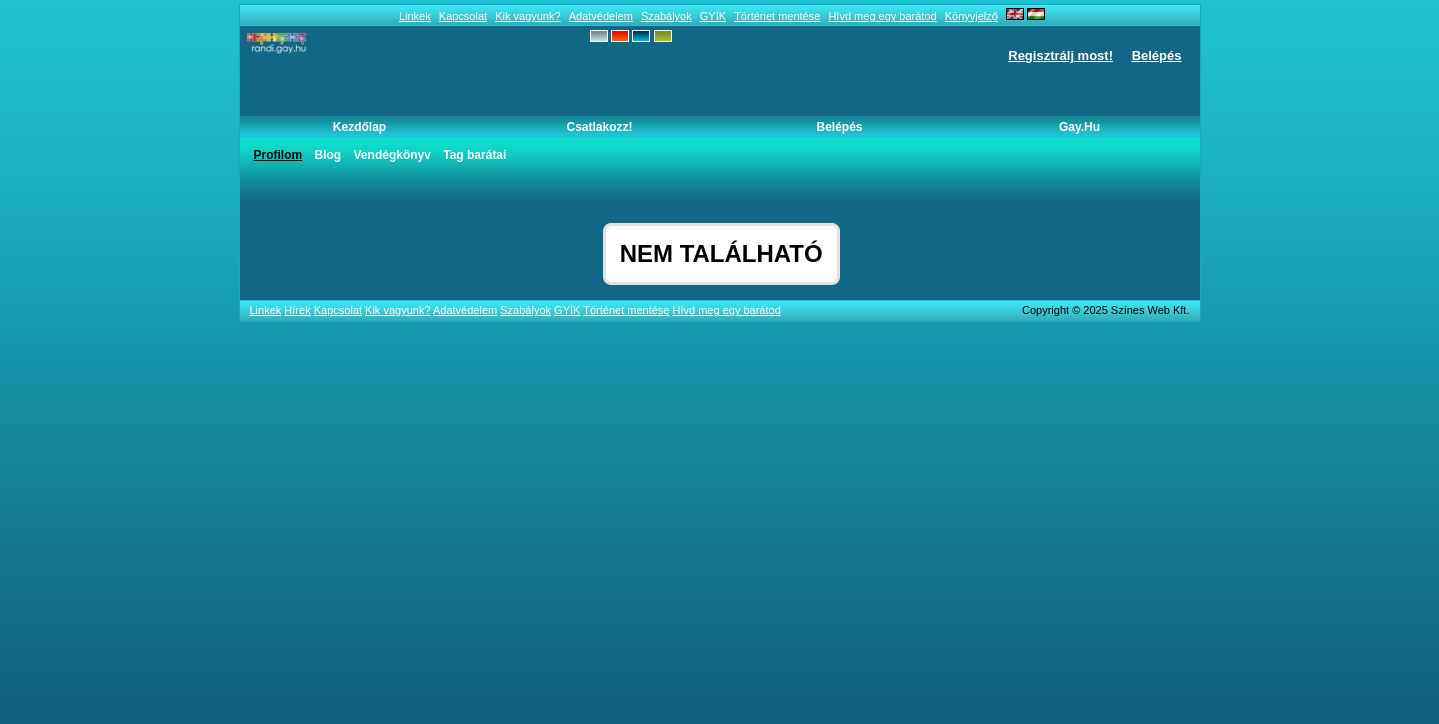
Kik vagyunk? (527, 16)
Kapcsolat (463, 16)
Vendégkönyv (392, 155)
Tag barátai (474, 155)
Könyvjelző (971, 16)
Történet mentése (777, 16)
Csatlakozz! (599, 127)
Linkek (415, 16)
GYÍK (713, 16)
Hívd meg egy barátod (882, 16)
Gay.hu (1079, 127)
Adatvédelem (601, 16)
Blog (328, 155)
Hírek (297, 310)
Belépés (1157, 55)
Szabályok (666, 16)
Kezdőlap (359, 127)
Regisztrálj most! (1060, 55)
